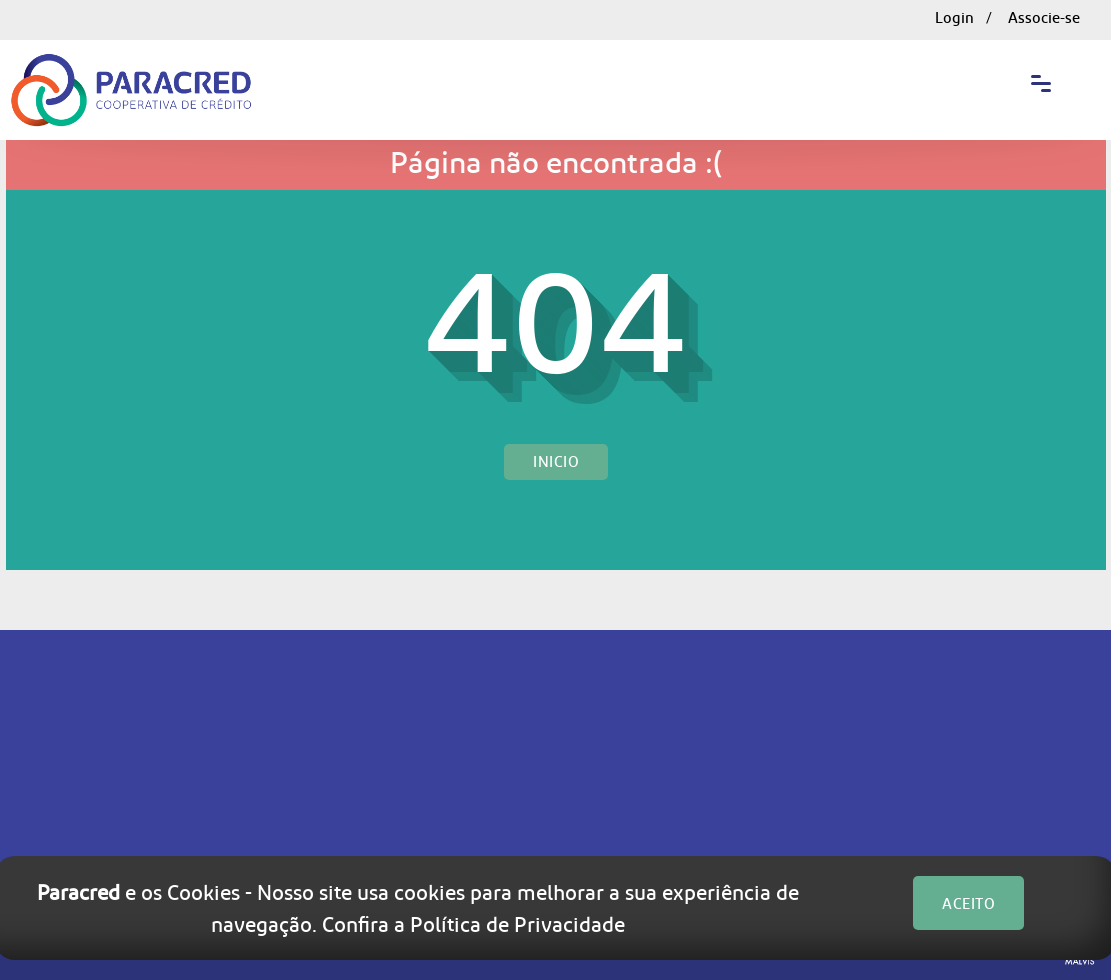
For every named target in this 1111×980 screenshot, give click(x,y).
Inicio (556, 462)
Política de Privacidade (517, 924)
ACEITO (968, 904)
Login (954, 18)
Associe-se (1044, 18)
